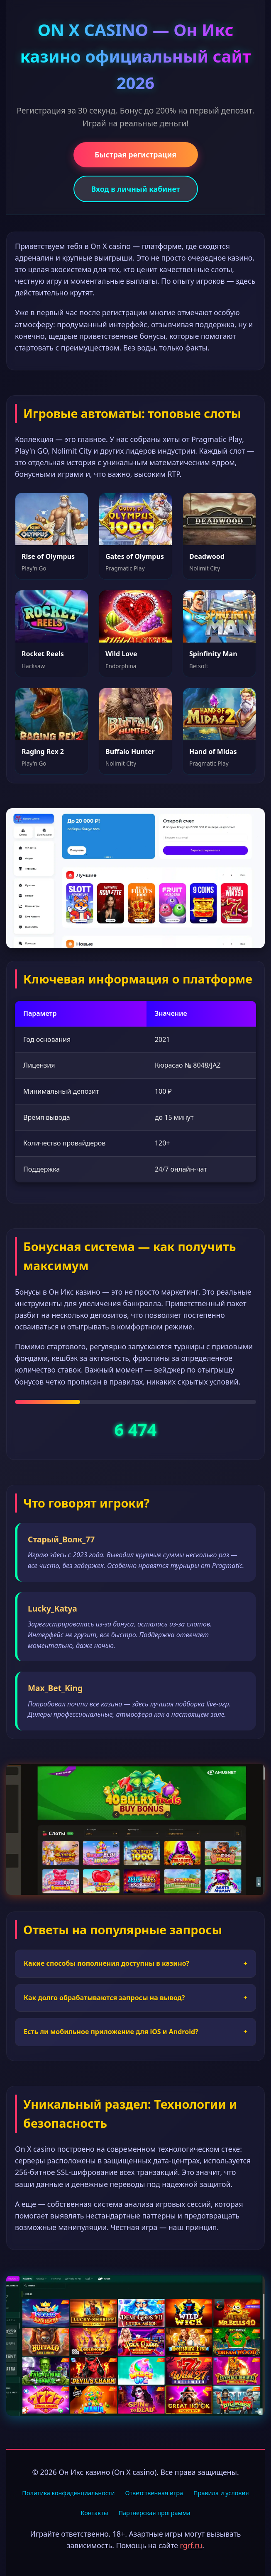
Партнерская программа (154, 2513)
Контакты (94, 2513)
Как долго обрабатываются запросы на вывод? (135, 1998)
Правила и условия (221, 2493)
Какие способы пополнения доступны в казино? (135, 1963)
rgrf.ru (191, 2545)
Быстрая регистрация (135, 154)
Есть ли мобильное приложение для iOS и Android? (135, 2032)
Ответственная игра (154, 2493)
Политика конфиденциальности (68, 2493)
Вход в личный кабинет (135, 189)
